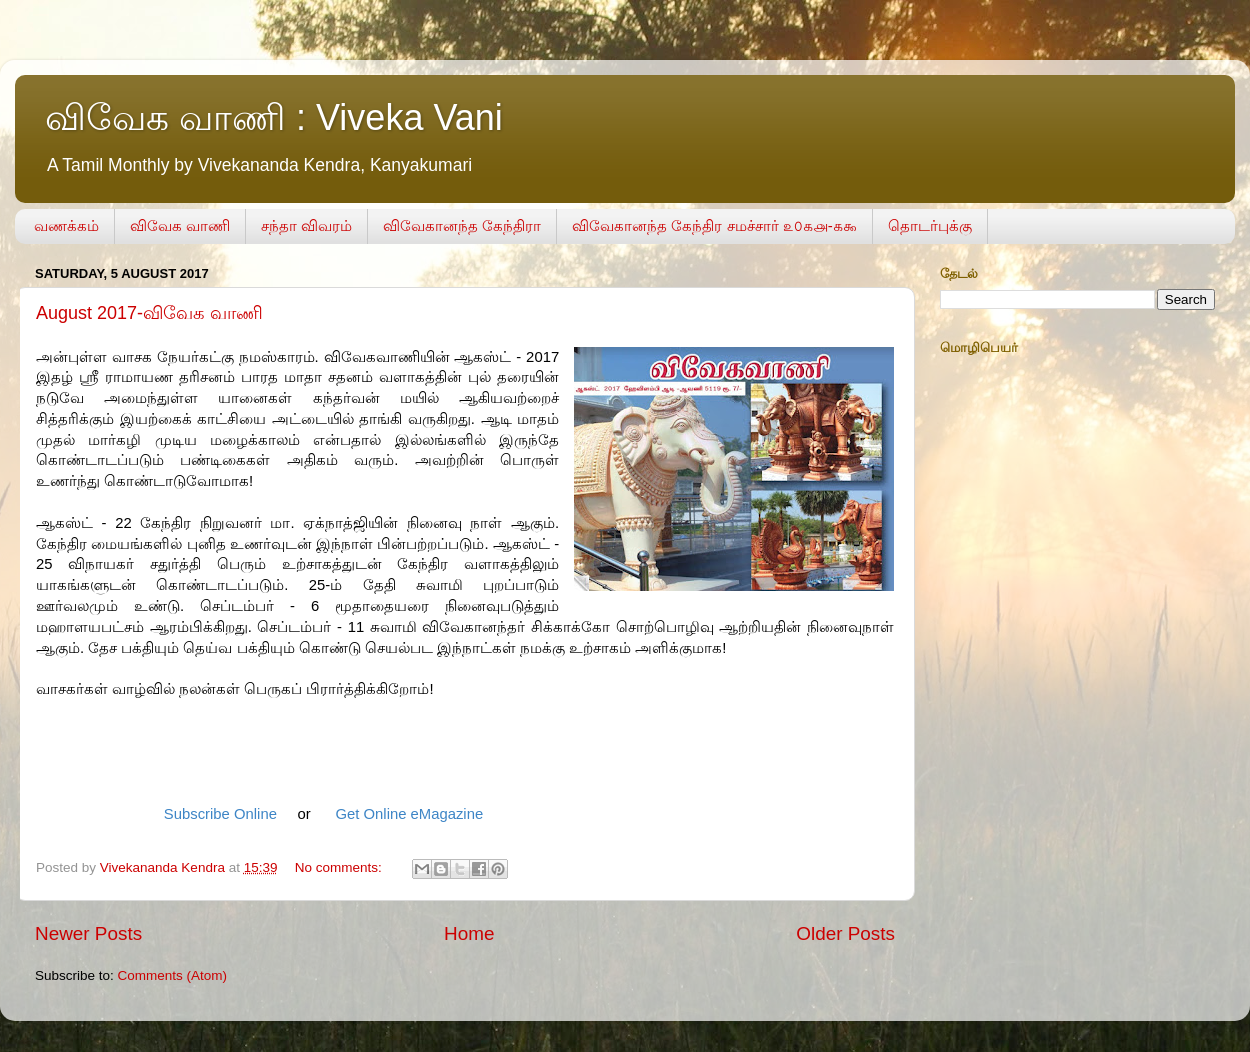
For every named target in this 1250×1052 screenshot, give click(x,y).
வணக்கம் (66, 225)
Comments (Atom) (173, 975)
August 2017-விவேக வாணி (149, 313)
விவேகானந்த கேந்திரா (462, 225)
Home (469, 933)
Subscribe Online (220, 814)
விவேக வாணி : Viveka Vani (274, 117)
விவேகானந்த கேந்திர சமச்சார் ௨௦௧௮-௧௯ (714, 225)
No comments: (340, 867)
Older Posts (845, 933)
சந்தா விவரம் (306, 225)
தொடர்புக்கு (930, 225)
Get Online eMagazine (409, 814)
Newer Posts (88, 933)
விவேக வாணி (180, 225)
